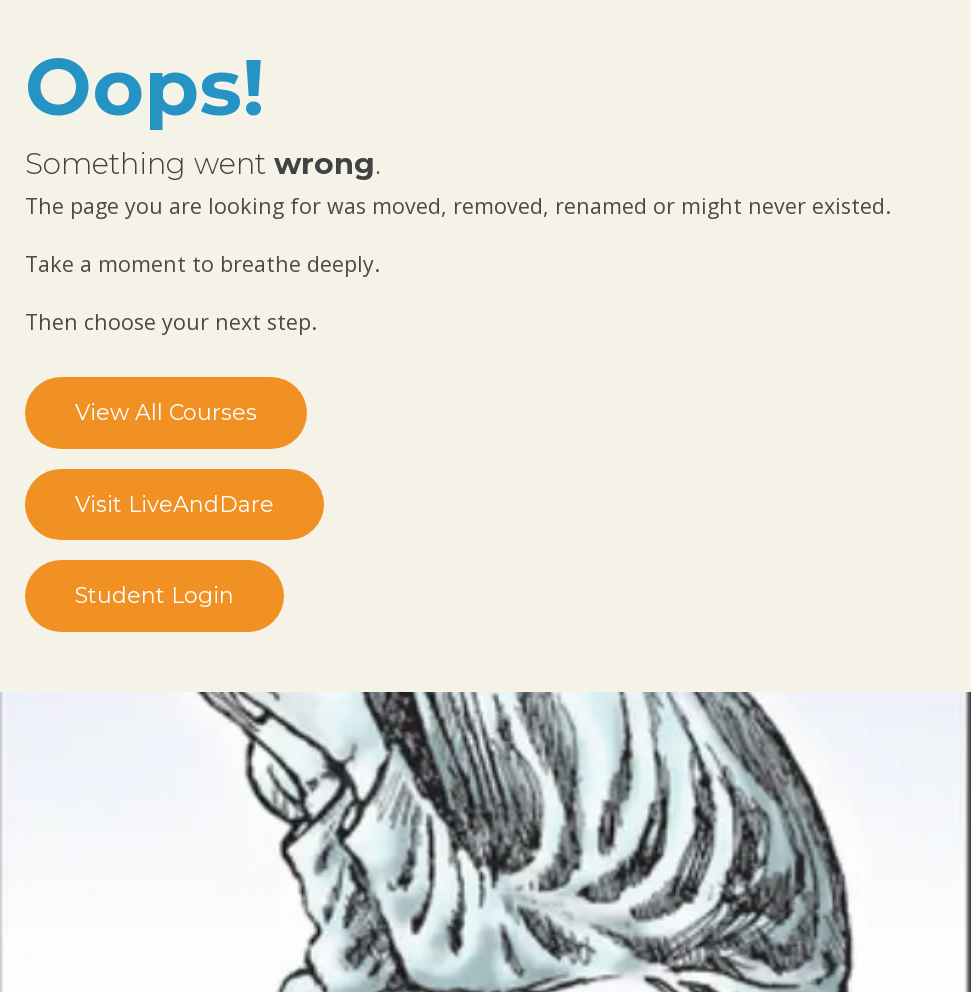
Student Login (154, 595)
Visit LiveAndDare (174, 504)
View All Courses (166, 412)
